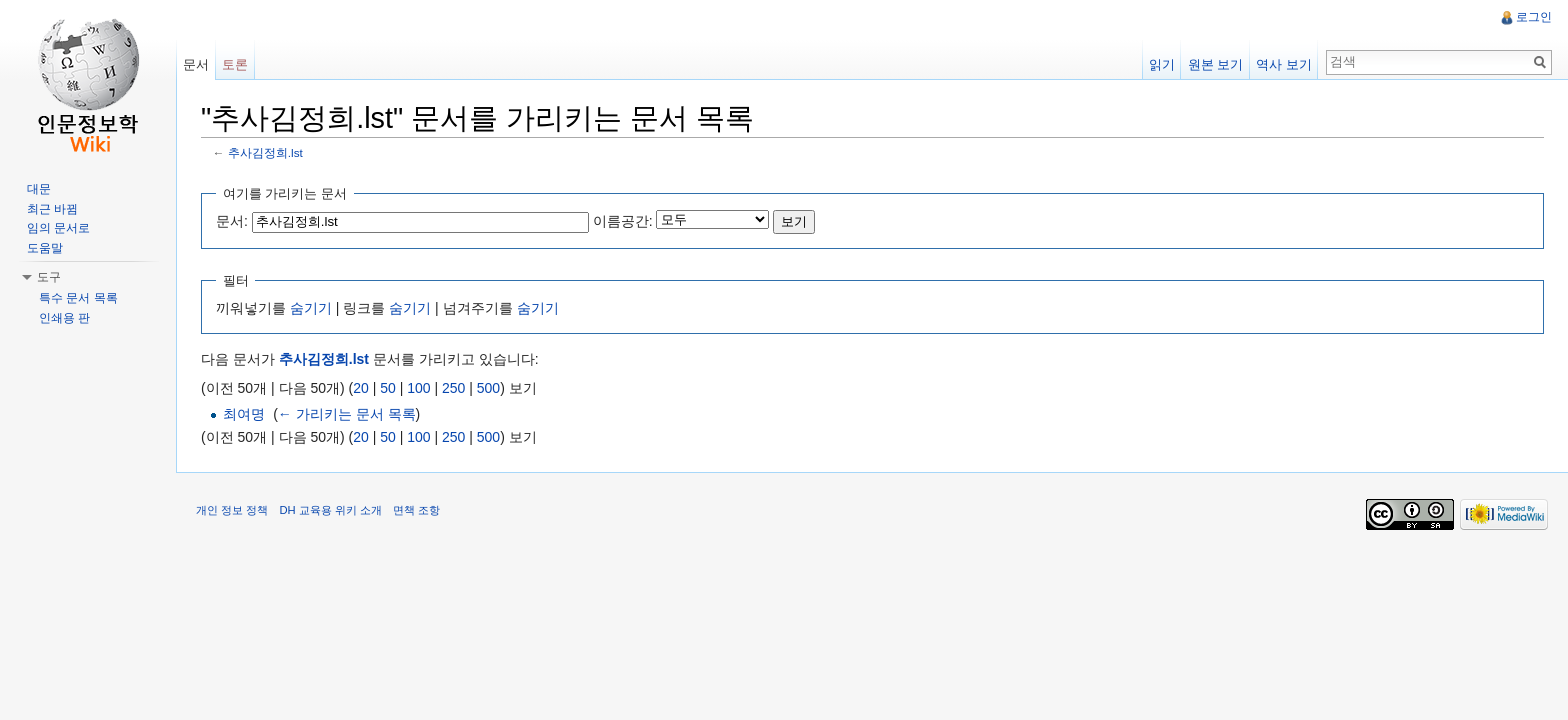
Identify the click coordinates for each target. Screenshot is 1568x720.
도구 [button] (49, 277)
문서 (196, 64)
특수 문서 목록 (78, 298)
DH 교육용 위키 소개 (330, 510)
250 (453, 388)
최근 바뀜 (52, 209)
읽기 (1162, 64)
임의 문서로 (58, 228)
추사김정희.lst (265, 152)
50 (388, 388)
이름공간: (623, 221)
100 (418, 388)
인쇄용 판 (64, 318)
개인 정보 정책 (232, 510)
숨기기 (311, 308)
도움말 (45, 248)
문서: (232, 221)
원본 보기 (1216, 64)
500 (488, 388)
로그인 (1534, 17)
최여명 (244, 414)
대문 (39, 189)
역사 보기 (1284, 64)
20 (361, 388)
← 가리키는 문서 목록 (347, 414)
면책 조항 (416, 510)
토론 (235, 64)
